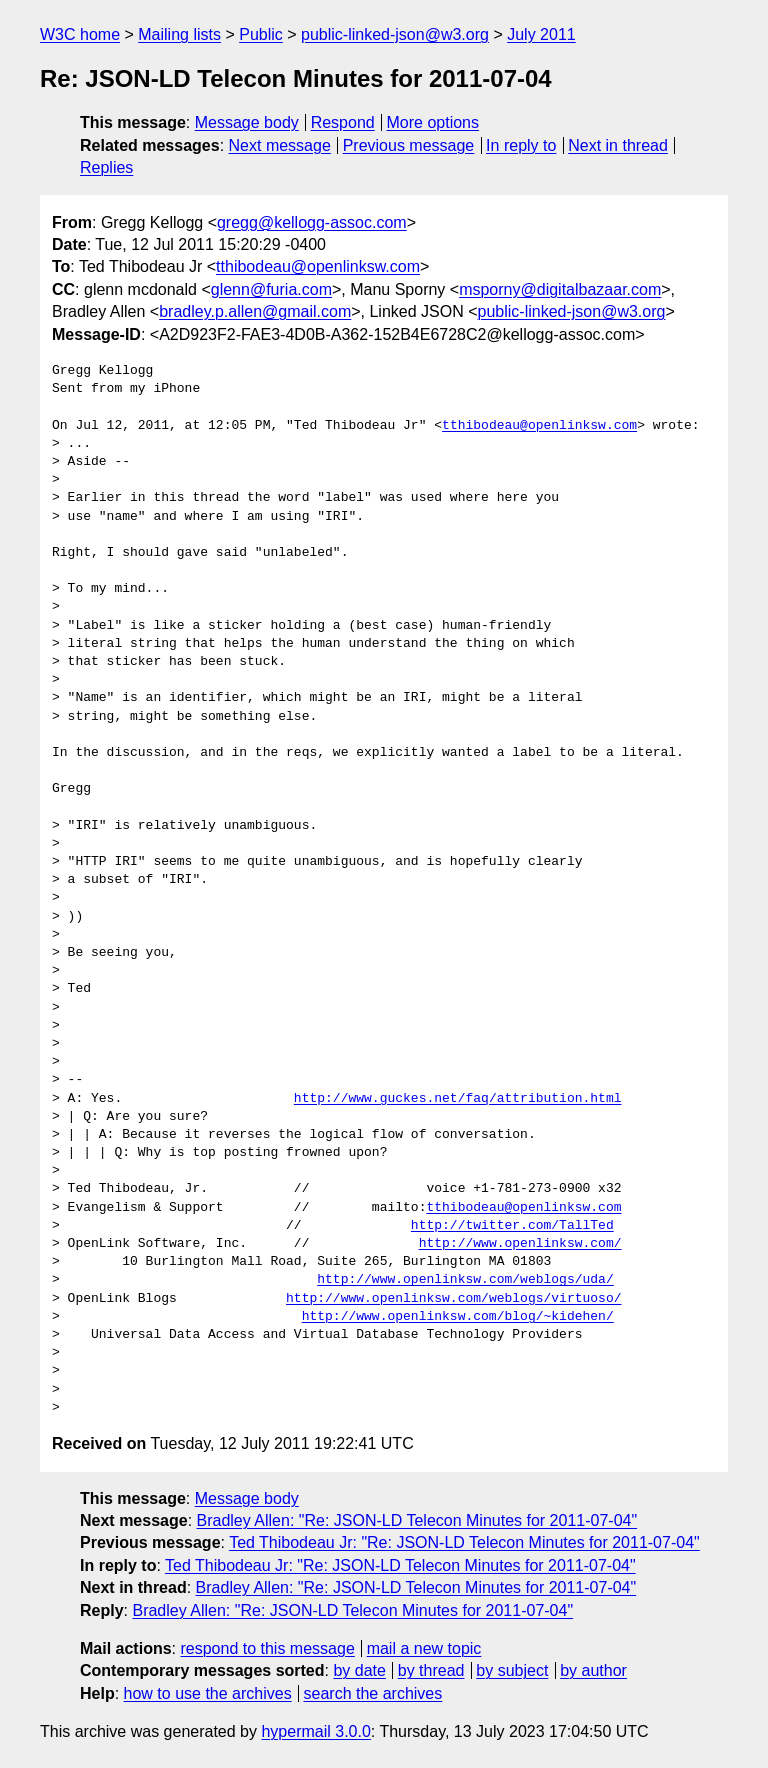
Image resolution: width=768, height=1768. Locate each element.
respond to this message (267, 1648)
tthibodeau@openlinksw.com (318, 266)
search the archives (373, 1693)
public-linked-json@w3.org (395, 34)
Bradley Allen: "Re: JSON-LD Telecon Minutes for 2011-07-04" (417, 1520)
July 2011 (541, 34)
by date (359, 1670)
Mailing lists (179, 34)
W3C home (80, 34)
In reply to (521, 145)
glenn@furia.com (271, 289)
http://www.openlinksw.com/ (520, 1244)
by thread (431, 1670)
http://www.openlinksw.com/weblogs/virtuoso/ (453, 1299)
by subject (512, 1670)
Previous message (409, 145)
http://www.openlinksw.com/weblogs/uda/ (465, 1280)
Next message (280, 145)
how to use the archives (208, 1693)
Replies (106, 167)
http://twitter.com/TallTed (512, 1226)
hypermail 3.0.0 (315, 1731)
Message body (247, 122)
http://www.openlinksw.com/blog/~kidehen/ (458, 1317)
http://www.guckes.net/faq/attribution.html (458, 1099)
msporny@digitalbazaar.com (560, 289)
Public (261, 34)
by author (593, 1670)
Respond (343, 122)
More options (433, 122)
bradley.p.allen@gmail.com (255, 311)
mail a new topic (424, 1648)
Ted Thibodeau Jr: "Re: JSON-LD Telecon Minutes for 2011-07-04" (464, 1542)
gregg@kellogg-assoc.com (312, 222)
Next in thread (618, 145)
